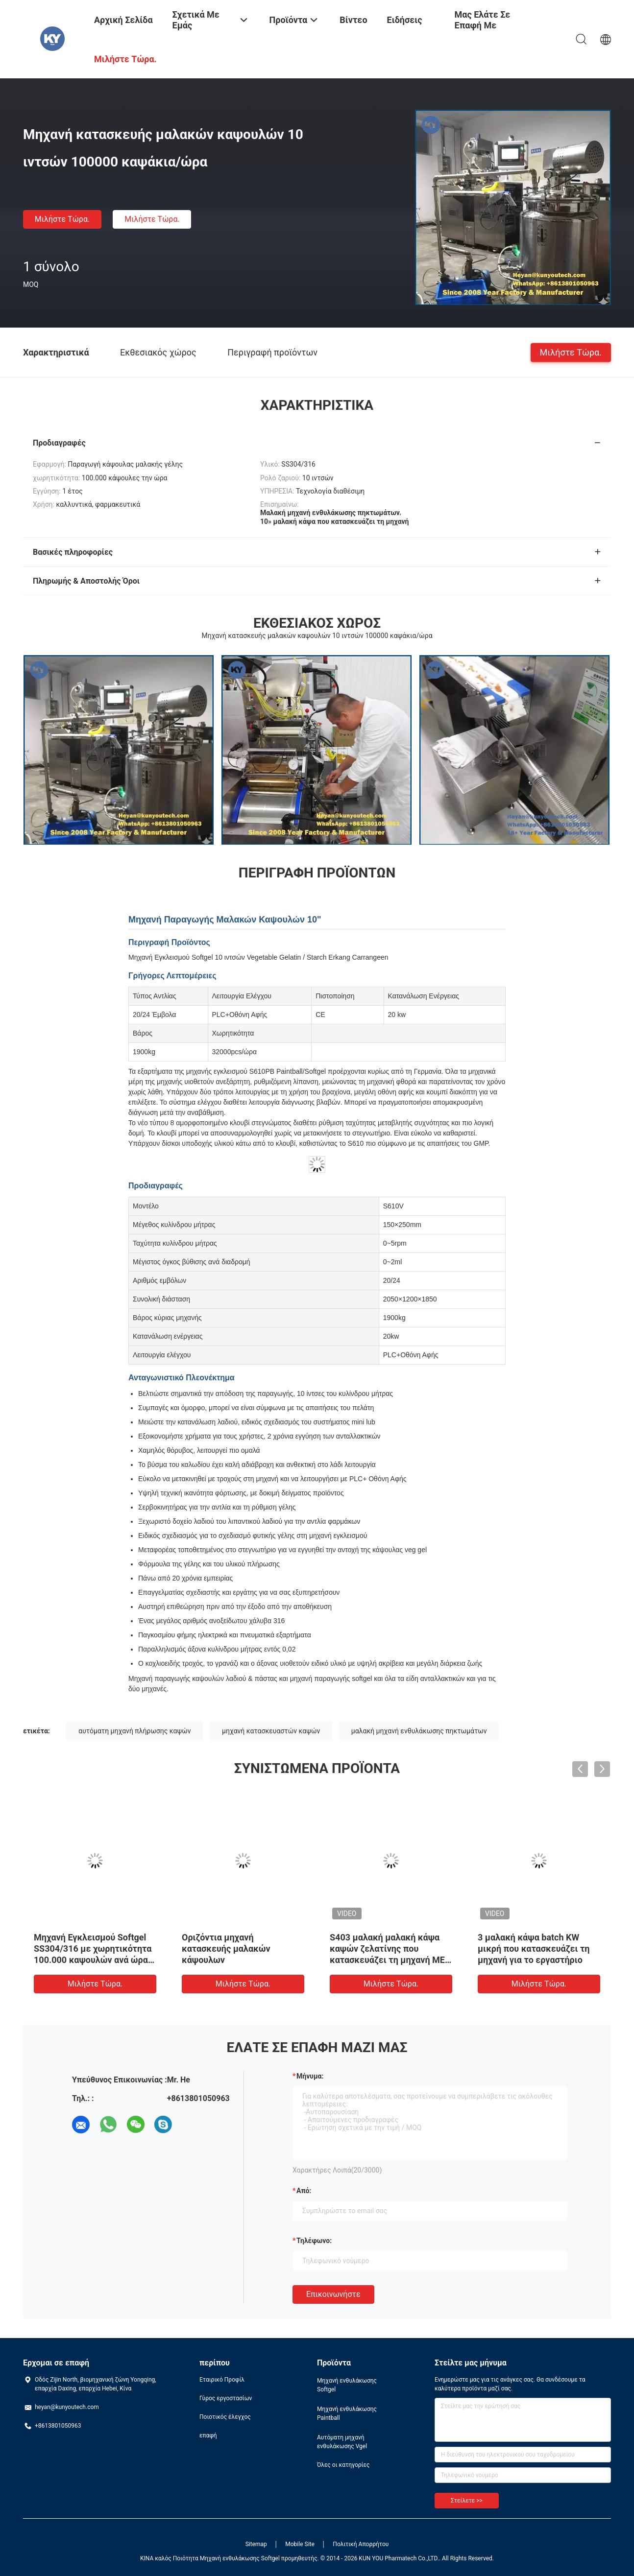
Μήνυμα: (309, 2076)
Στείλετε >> (467, 2500)
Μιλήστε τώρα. (62, 219)
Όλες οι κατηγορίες (343, 2464)
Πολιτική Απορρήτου (361, 2544)
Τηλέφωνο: (314, 2241)
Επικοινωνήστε (333, 2294)
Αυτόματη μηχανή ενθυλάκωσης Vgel (342, 2442)
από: (303, 2191)
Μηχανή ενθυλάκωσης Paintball (347, 2413)
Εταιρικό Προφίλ (221, 2379)
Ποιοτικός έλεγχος (225, 2416)
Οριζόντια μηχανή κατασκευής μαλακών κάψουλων (226, 1948)
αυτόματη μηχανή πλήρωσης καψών (134, 1731)
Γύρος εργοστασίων (225, 2398)
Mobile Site (300, 2544)
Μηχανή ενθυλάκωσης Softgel (347, 2385)
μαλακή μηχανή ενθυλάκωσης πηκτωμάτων (419, 1731)
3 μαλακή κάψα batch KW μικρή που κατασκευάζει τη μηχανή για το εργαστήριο (533, 1948)
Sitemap (256, 2544)
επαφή (208, 2435)
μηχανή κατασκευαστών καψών (271, 1731)
